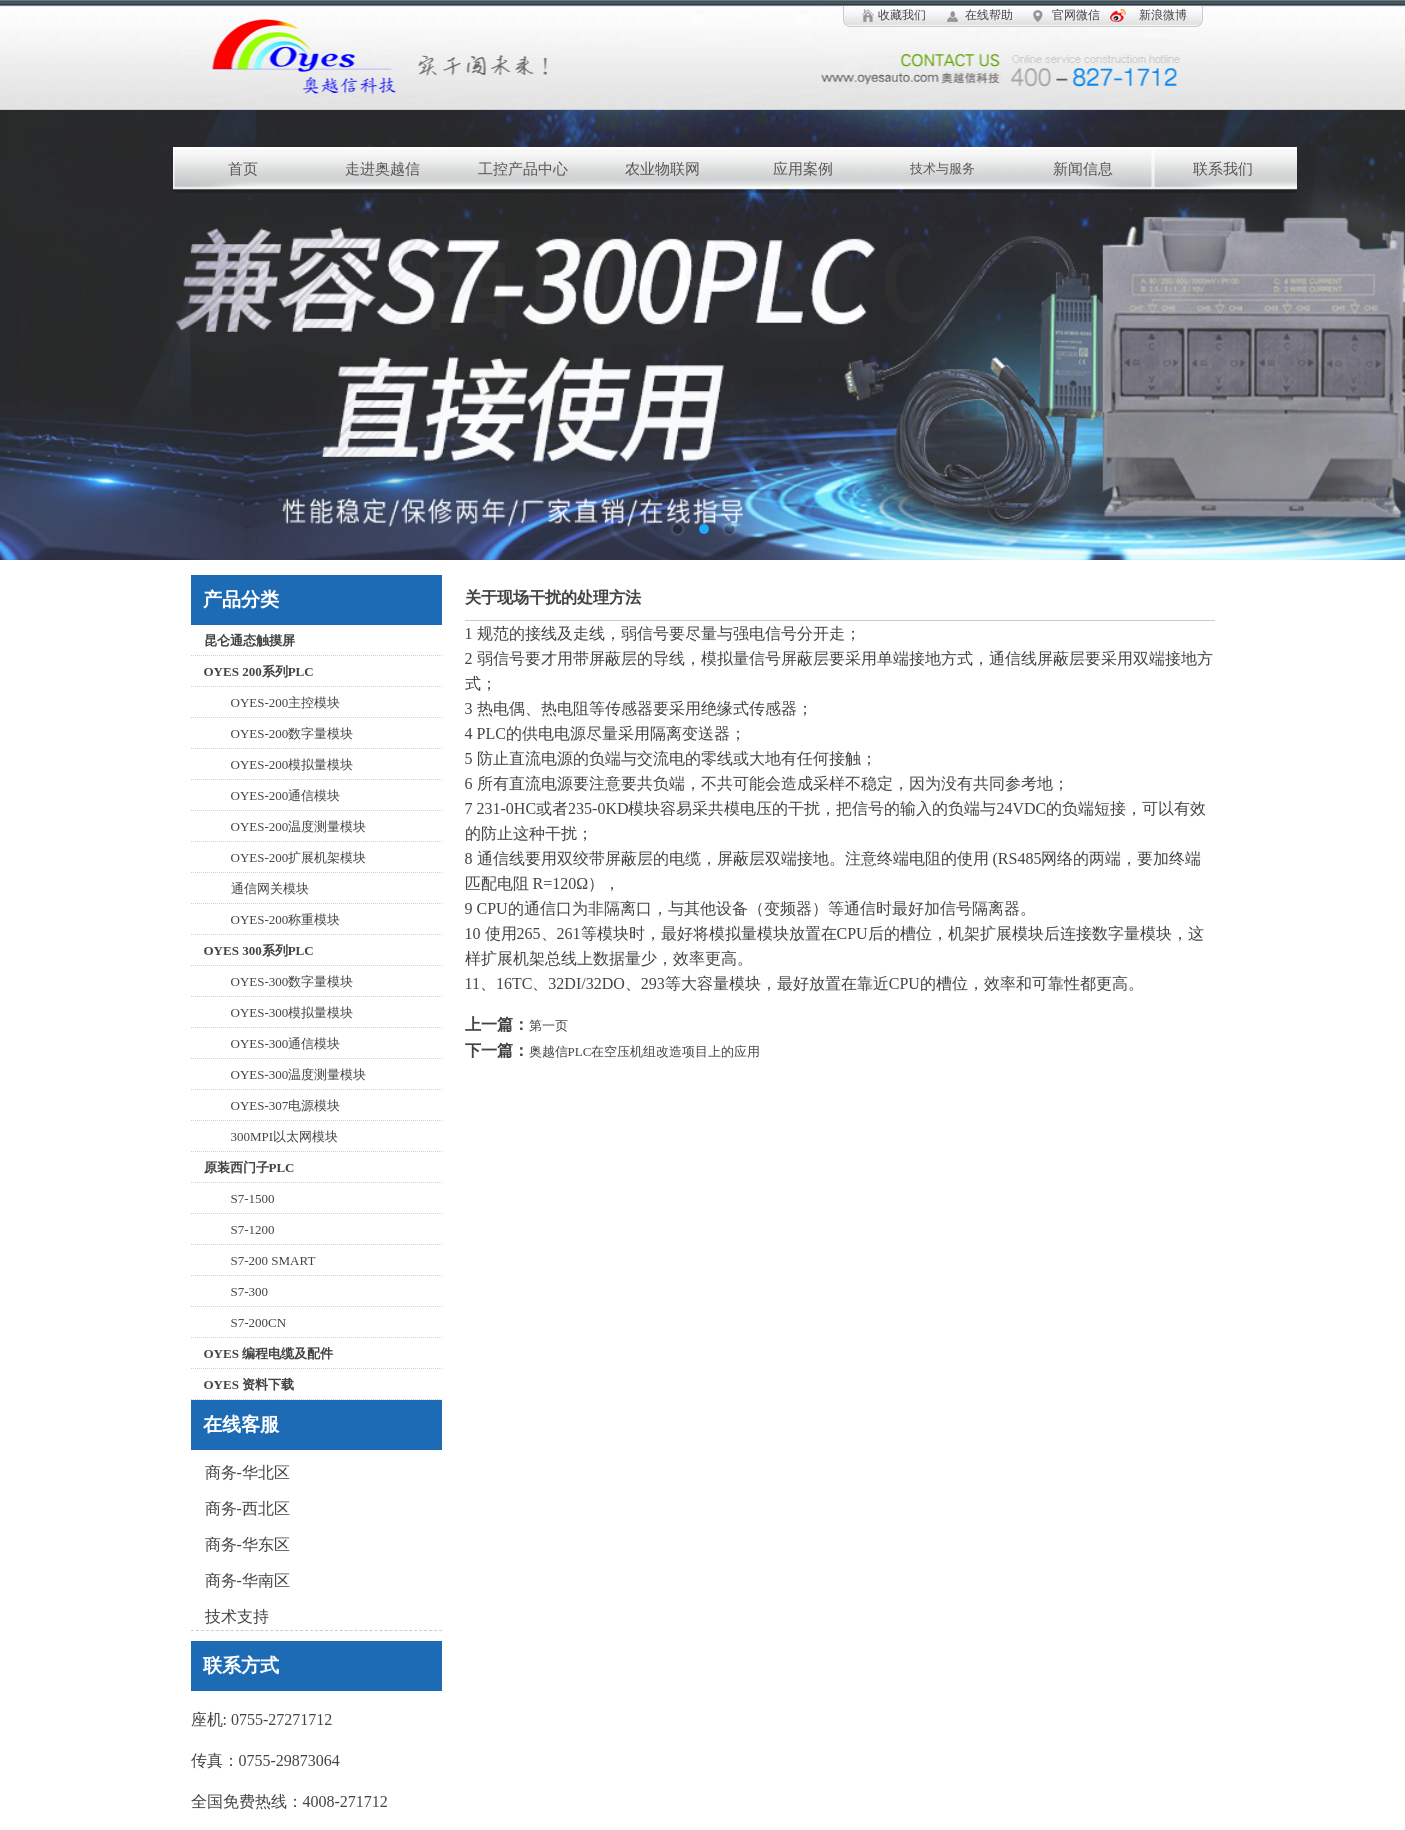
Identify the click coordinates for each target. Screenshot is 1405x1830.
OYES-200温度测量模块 (299, 826)
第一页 (548, 1025)
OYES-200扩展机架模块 (299, 857)
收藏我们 (902, 15)
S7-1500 (253, 1198)
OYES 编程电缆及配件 (269, 1353)
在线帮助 (989, 15)
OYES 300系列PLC (259, 950)
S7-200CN (259, 1322)
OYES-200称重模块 (286, 919)
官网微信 (1076, 15)
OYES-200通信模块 (286, 795)
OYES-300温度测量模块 (299, 1074)
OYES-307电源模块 (286, 1105)
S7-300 (250, 1291)
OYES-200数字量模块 (292, 733)
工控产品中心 (523, 169)
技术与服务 (942, 168)
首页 (243, 169)
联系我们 (1223, 169)
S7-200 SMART (273, 1260)
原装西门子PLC (249, 1167)
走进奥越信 (382, 169)
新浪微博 (1163, 15)
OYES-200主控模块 (286, 702)
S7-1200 (253, 1229)
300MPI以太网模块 (285, 1136)
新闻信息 (1083, 169)
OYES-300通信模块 (286, 1043)
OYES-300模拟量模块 (292, 1012)
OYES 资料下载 (249, 1384)
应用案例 (803, 169)
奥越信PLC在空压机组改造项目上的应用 (645, 1051)
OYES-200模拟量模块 (292, 764)
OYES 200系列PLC (259, 671)
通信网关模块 (270, 888)
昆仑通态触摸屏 (249, 640)
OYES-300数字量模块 (292, 981)
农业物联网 (662, 169)
